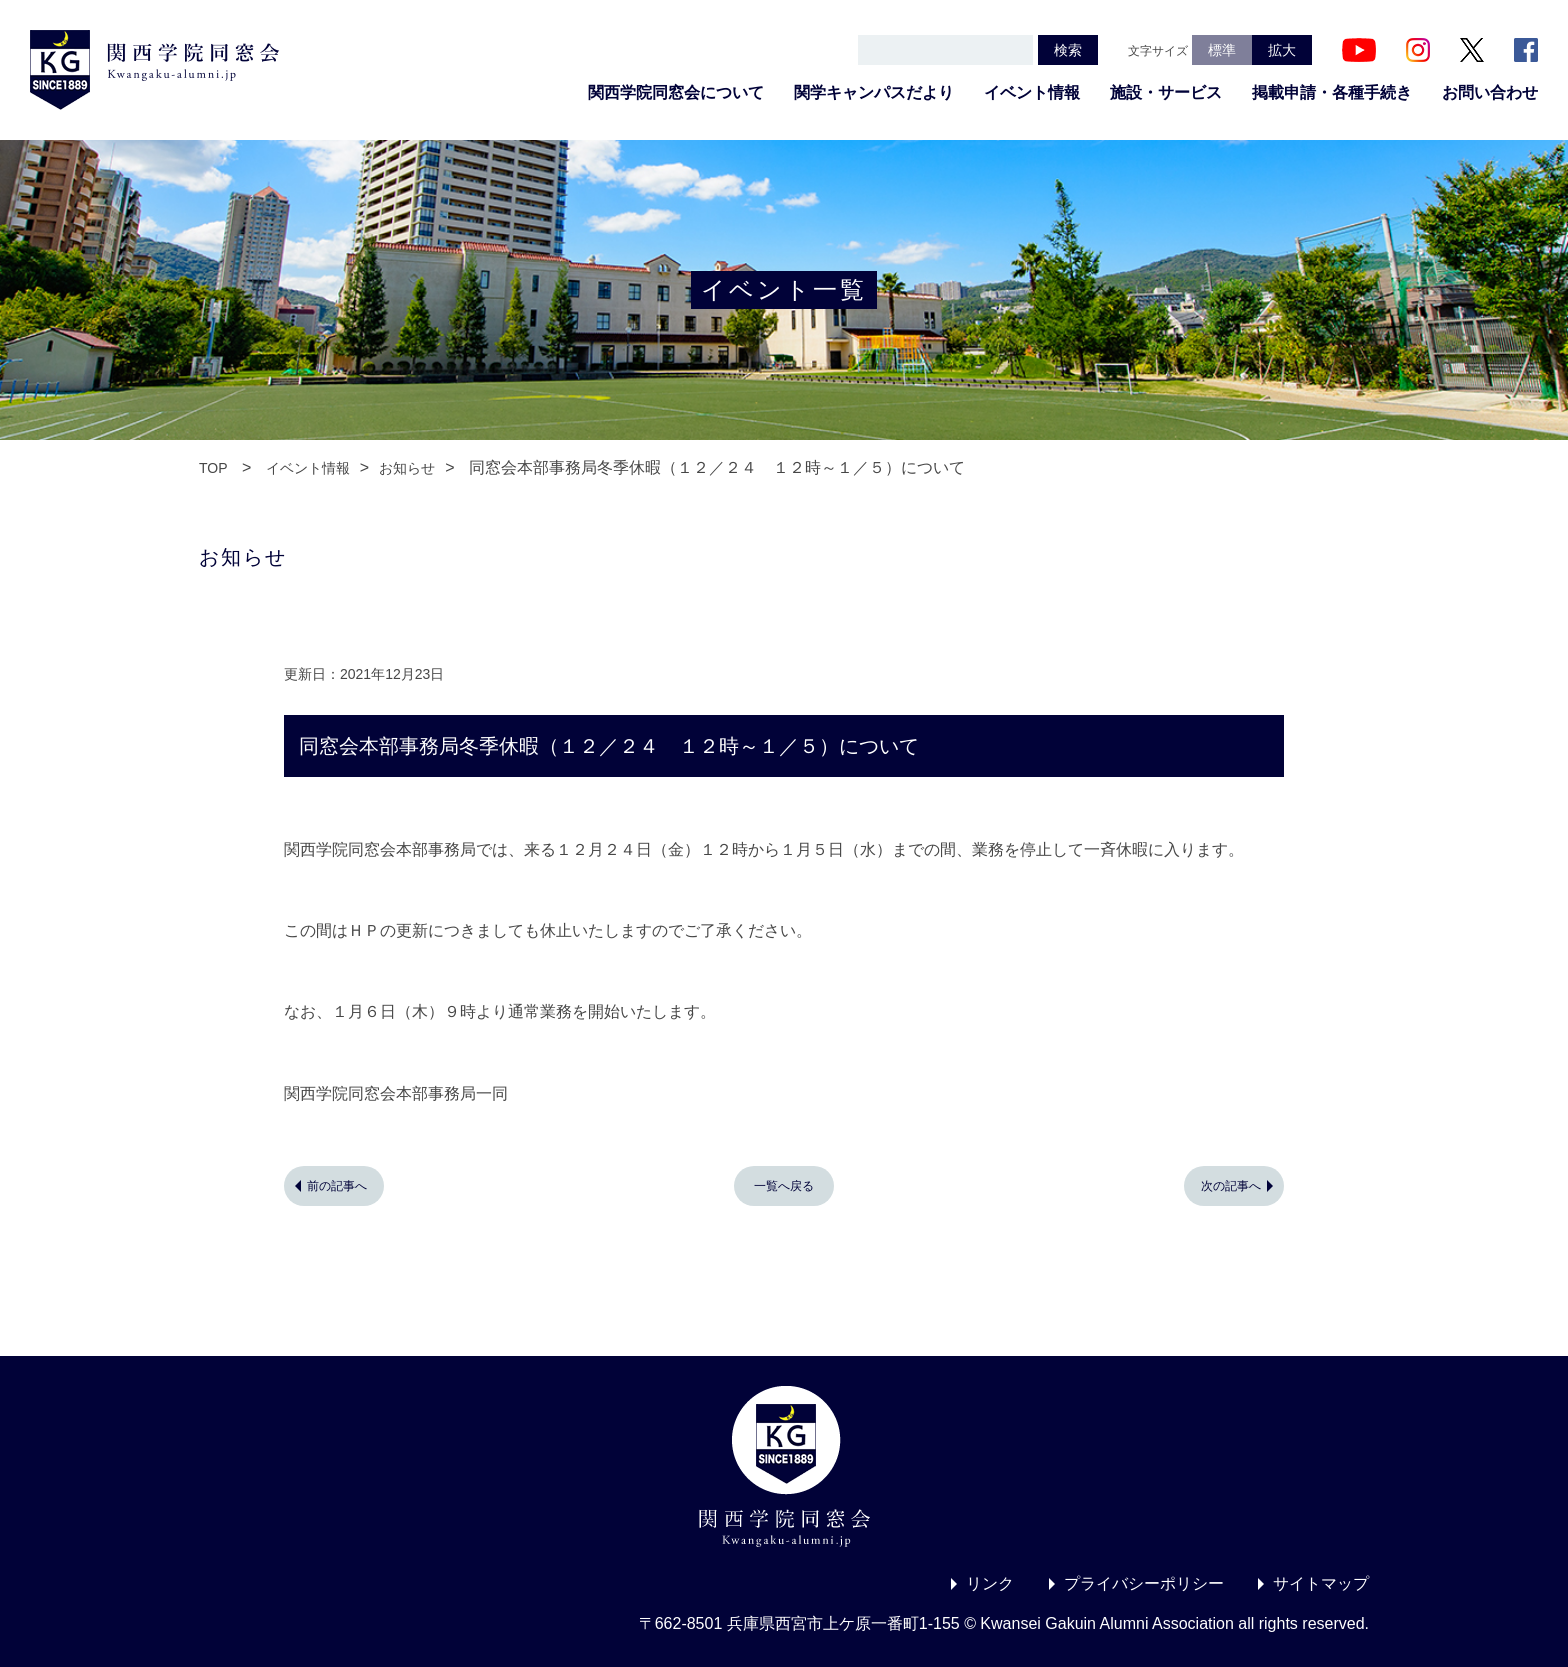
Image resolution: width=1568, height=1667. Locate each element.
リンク (990, 1583)
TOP (213, 468)
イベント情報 (1032, 92)
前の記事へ (337, 1186)
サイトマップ (1321, 1583)
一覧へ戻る (784, 1186)
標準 (1222, 50)
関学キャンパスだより (874, 92)
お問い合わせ (1490, 92)
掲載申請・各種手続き (1332, 92)
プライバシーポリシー (1144, 1583)
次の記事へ (1231, 1186)
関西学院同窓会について (676, 92)
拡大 (1282, 50)
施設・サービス (1166, 92)
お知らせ (407, 468)
